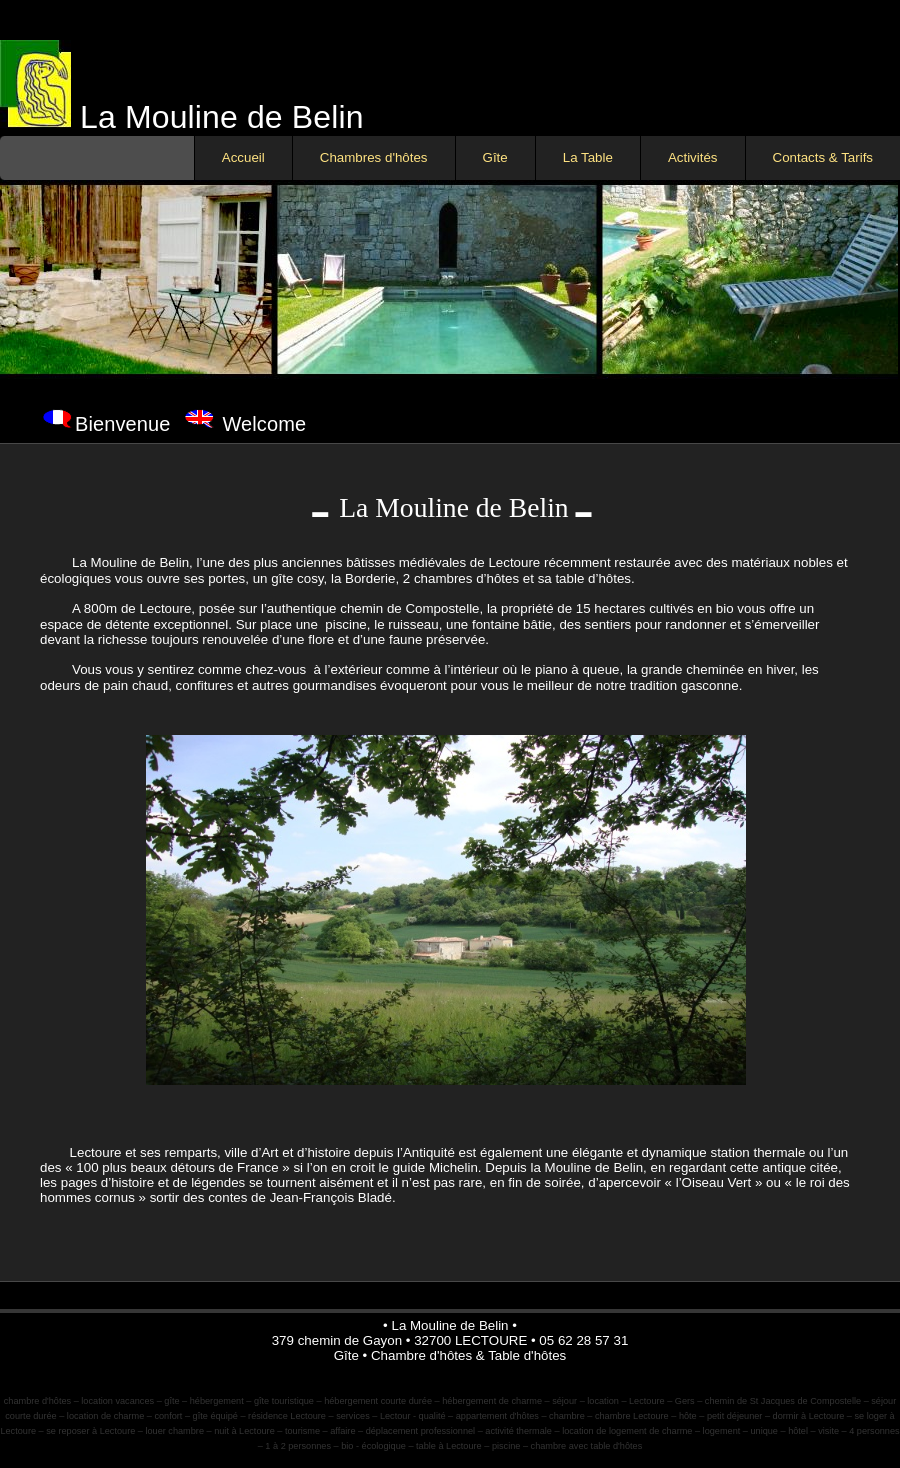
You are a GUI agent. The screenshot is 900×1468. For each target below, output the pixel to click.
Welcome (264, 424)
